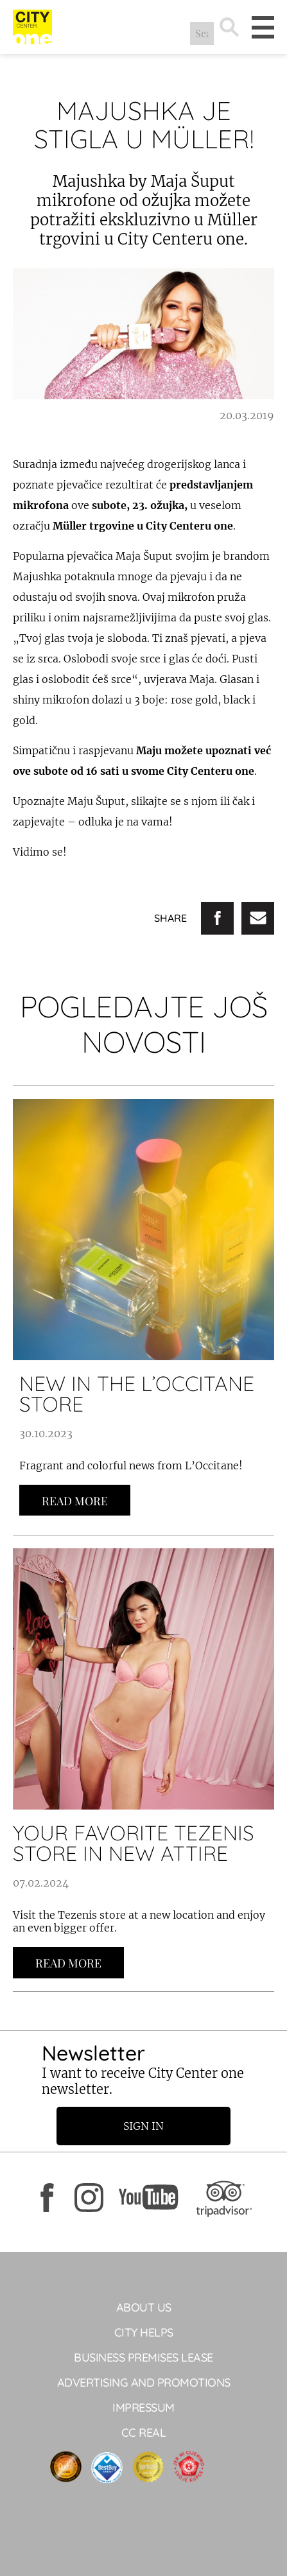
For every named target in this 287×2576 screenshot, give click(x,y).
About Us (143, 2307)
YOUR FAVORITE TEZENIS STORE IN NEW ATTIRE (133, 1843)
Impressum (143, 2407)
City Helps (143, 2332)
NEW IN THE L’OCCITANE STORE (136, 1393)
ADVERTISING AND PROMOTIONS (143, 2382)
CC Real (143, 2432)
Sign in (143, 2126)
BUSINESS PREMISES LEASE (143, 2357)
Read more (75, 1500)
